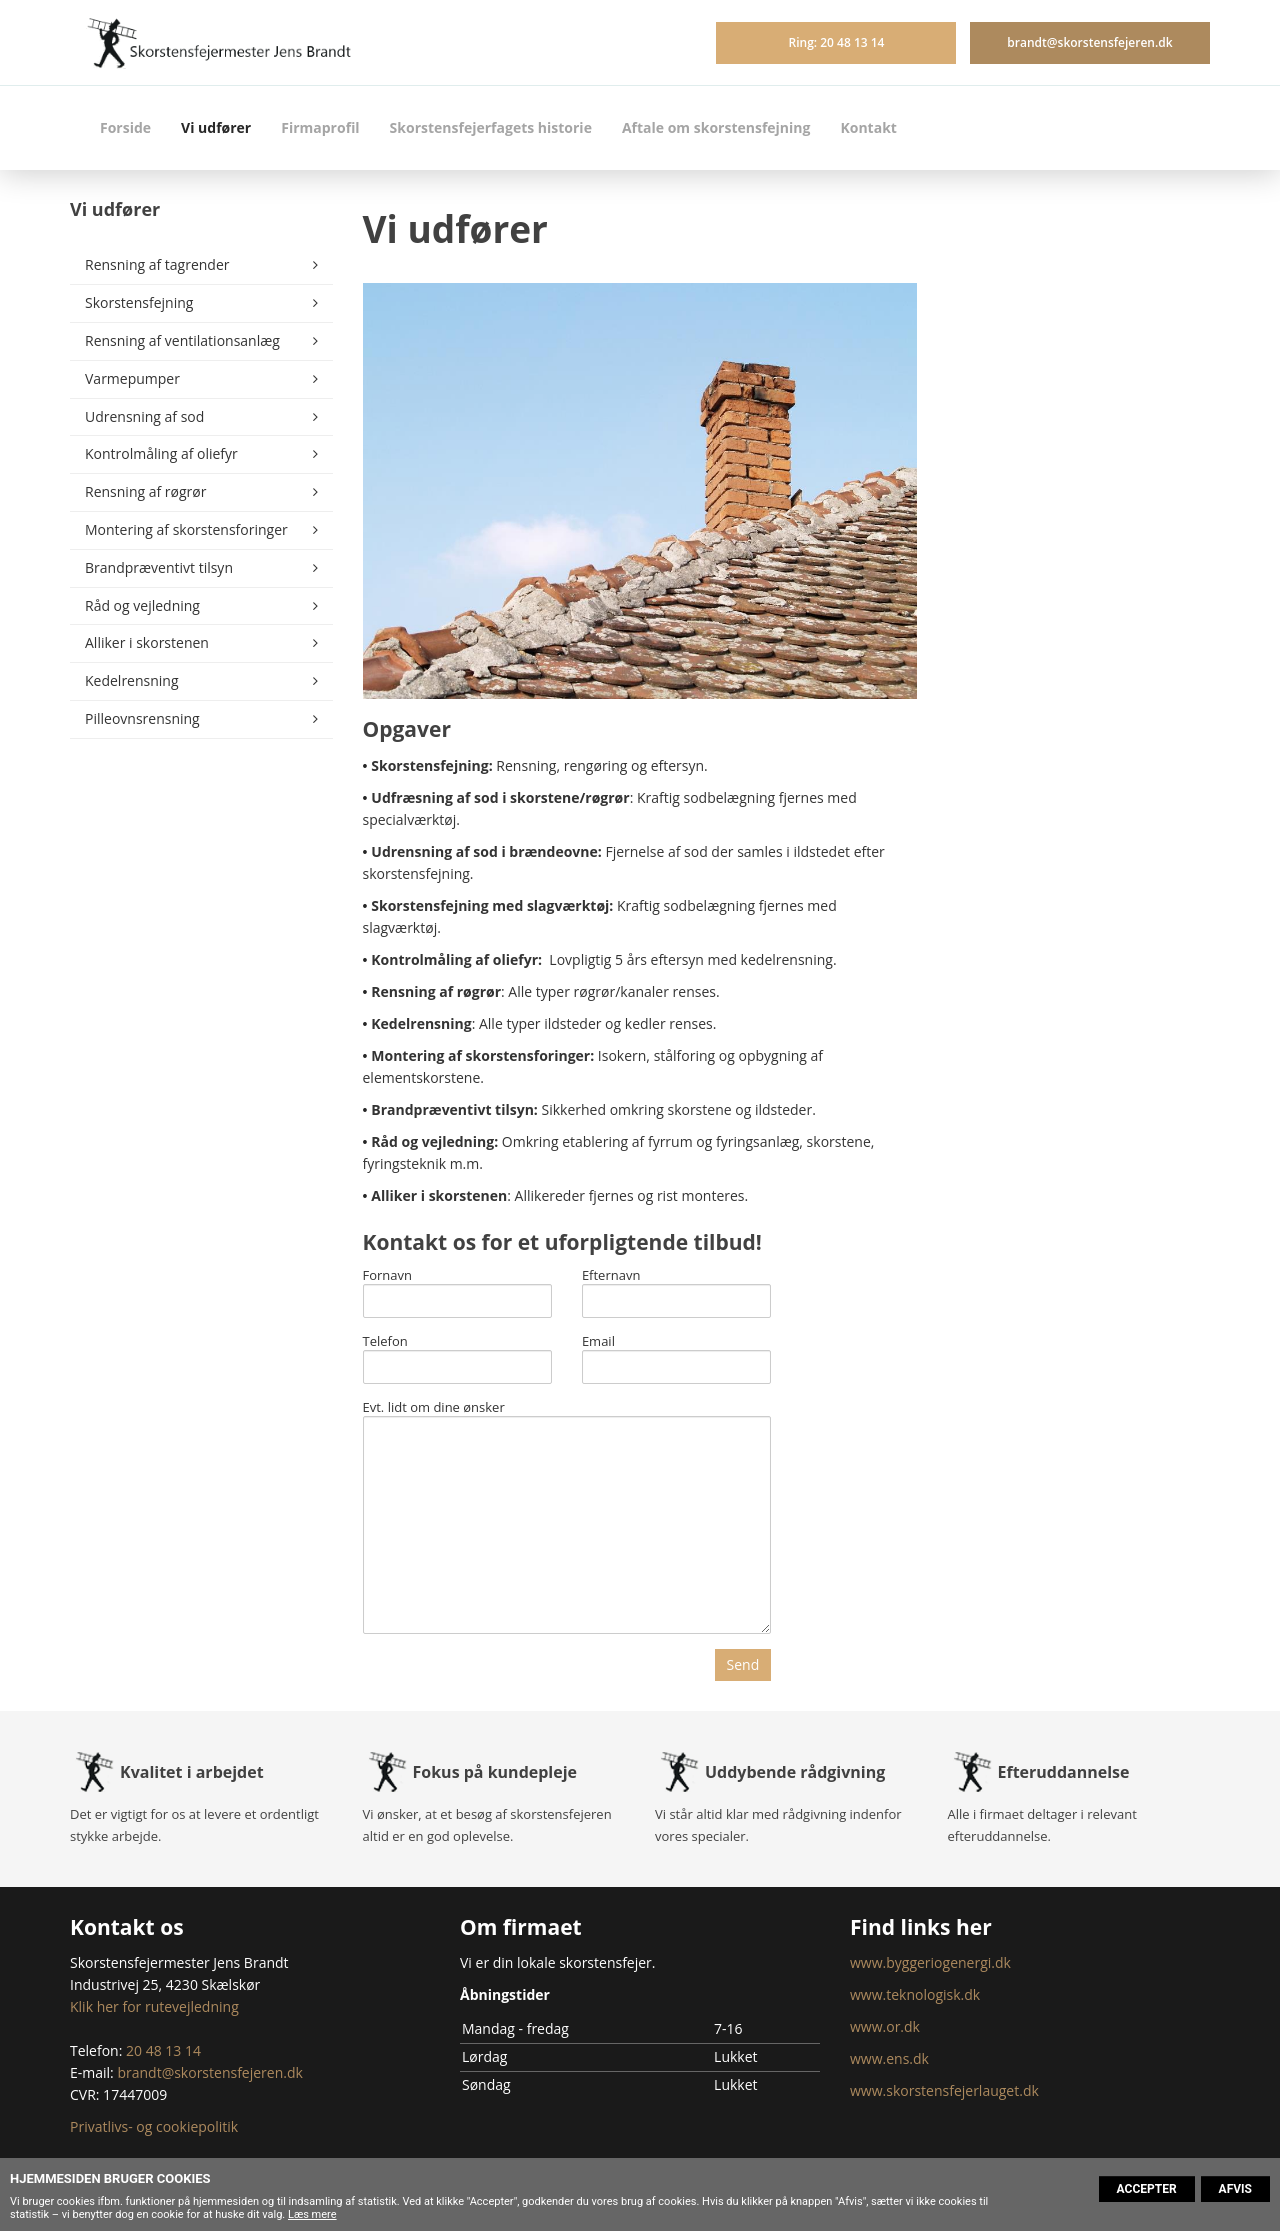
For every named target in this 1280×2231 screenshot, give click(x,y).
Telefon (385, 1342)
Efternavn (611, 1276)
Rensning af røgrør (145, 491)
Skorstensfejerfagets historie (491, 127)
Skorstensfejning (139, 302)
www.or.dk (885, 2026)
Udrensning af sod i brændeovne (484, 851)
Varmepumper (132, 378)
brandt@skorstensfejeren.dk (1089, 42)
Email (598, 1342)
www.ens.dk (889, 2058)
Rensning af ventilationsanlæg (182, 340)
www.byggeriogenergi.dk (930, 1962)
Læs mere (312, 2214)
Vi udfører (216, 127)
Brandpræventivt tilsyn (159, 567)
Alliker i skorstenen (147, 642)
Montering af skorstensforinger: (482, 1055)
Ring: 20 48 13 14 (836, 42)
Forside (125, 127)
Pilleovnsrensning (142, 718)
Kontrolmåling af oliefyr (161, 453)
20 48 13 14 (163, 2050)
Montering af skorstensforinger (186, 529)
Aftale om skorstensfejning (716, 127)
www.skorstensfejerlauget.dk (944, 2090)
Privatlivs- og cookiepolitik (154, 2126)
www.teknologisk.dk (915, 1994)
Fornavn (388, 1276)
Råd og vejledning (142, 605)
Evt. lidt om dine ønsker (434, 1408)
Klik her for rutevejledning (154, 2006)
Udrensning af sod (144, 416)
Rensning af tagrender (157, 264)
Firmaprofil (320, 127)
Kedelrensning (132, 680)
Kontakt (868, 127)
